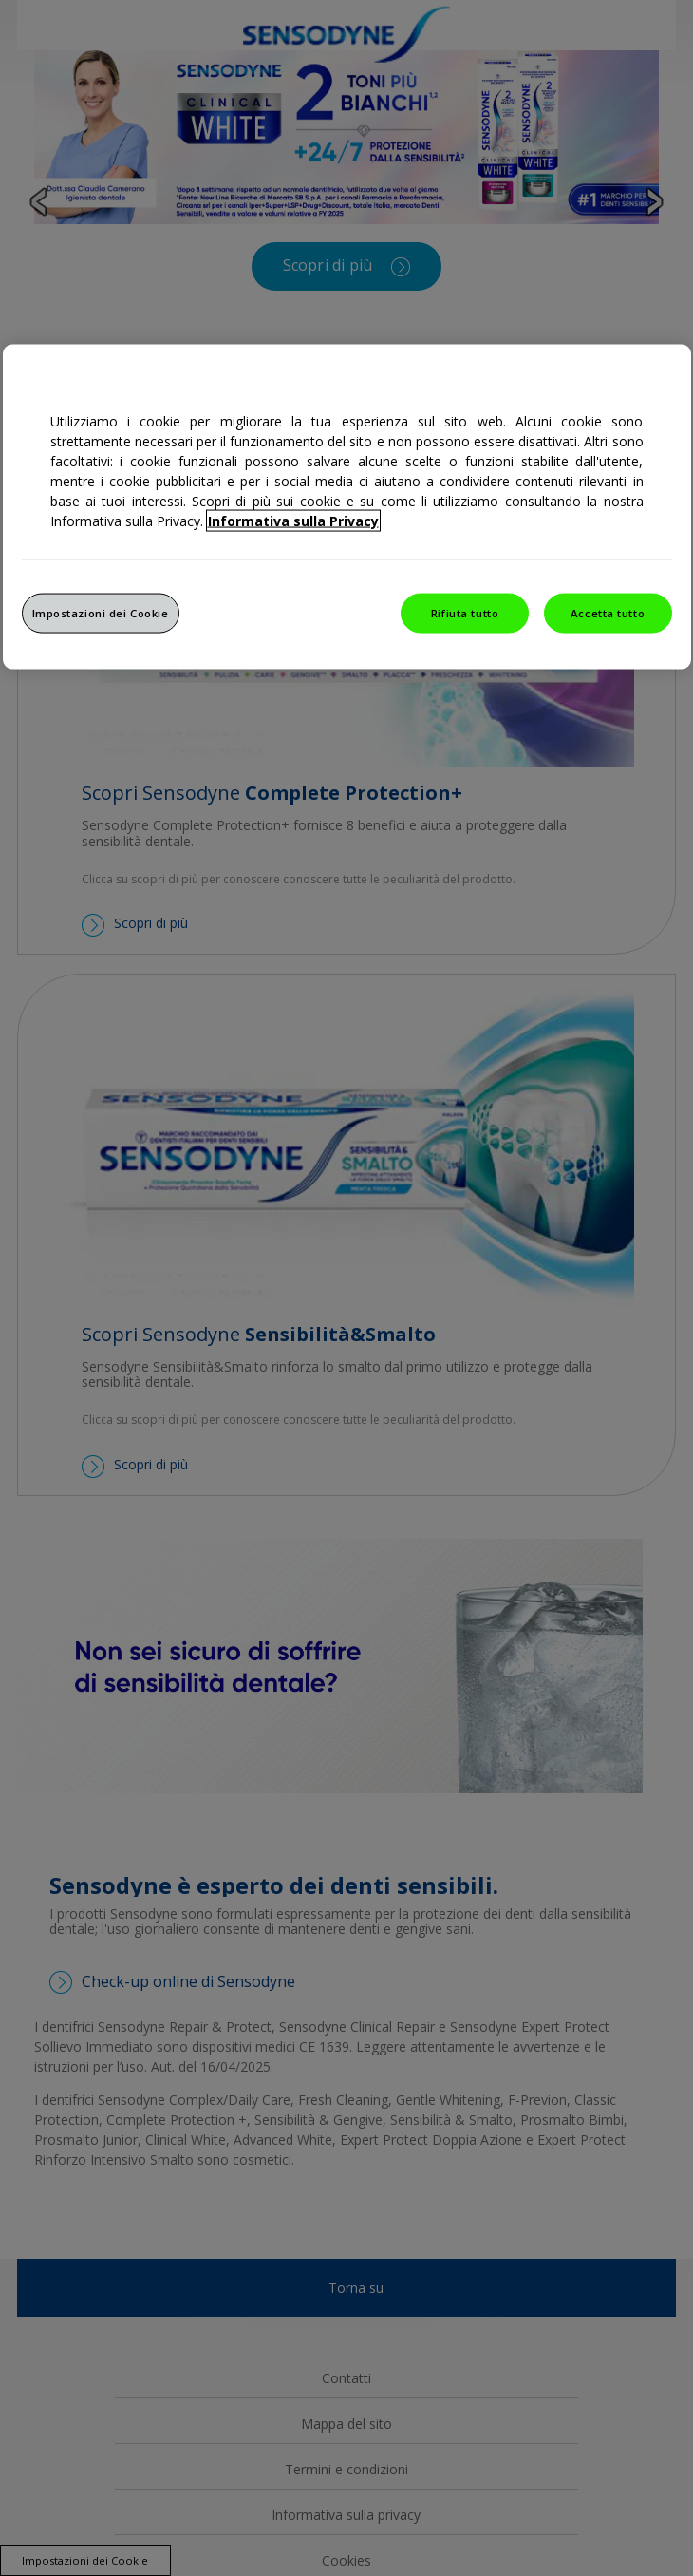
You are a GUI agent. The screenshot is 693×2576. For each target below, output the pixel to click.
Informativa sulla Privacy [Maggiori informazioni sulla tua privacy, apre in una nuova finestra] (293, 520)
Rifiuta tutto (464, 612)
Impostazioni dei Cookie (100, 612)
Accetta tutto (608, 612)
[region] (347, 506)
